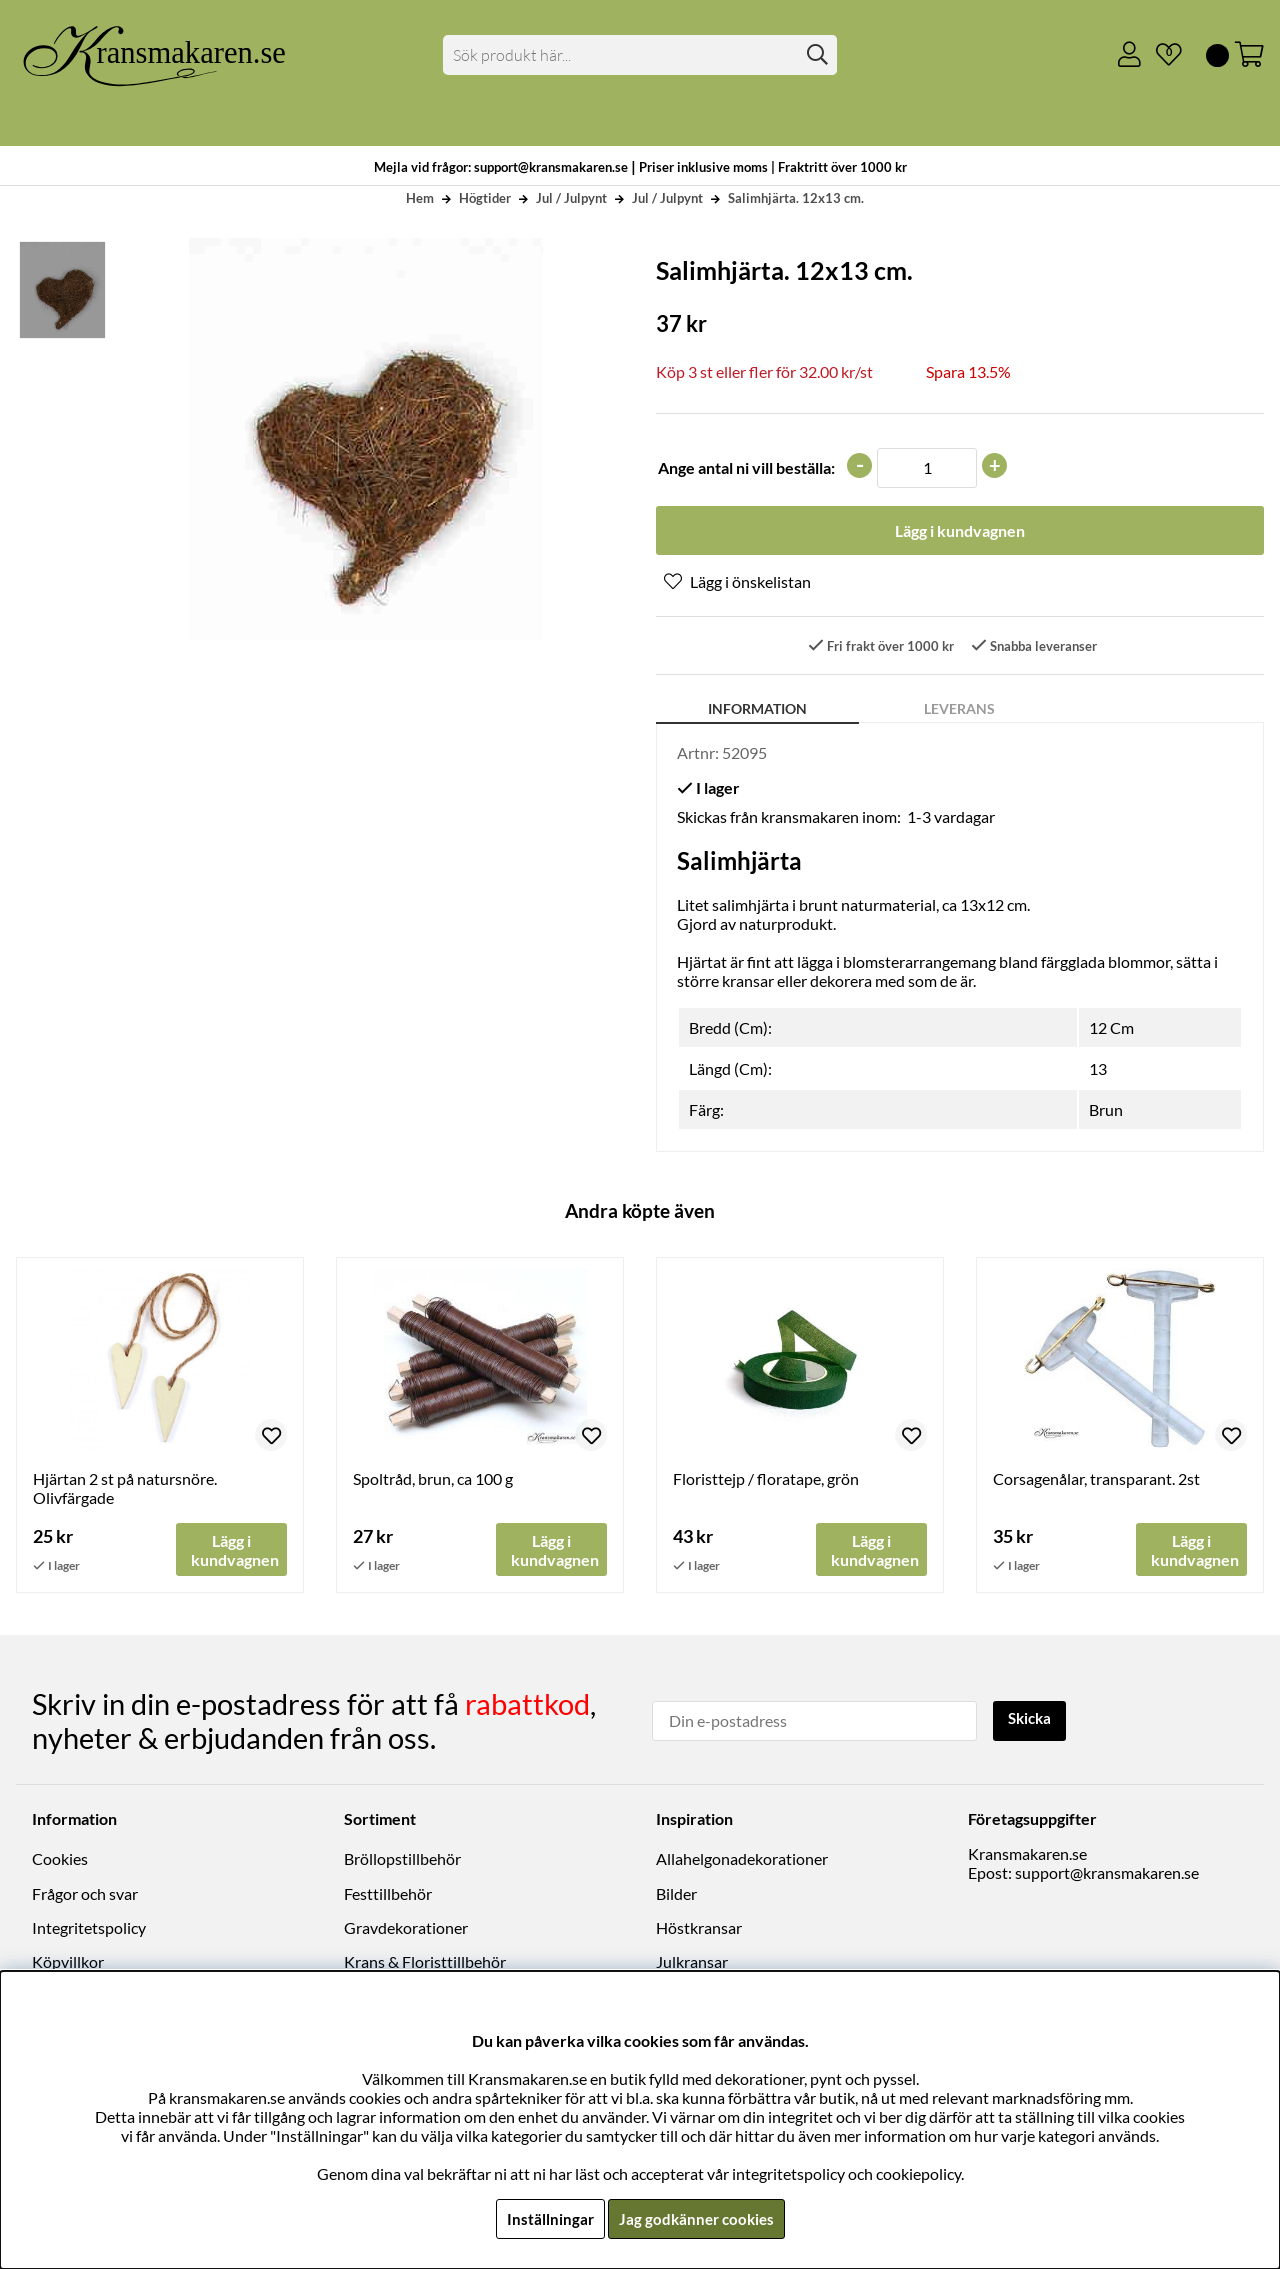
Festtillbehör (388, 1894)
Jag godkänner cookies (696, 2218)
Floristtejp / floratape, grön (766, 1480)
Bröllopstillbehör (402, 1859)
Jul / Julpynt (571, 198)
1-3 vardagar (951, 818)
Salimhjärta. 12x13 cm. (796, 198)
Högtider (485, 198)
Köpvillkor (68, 1962)
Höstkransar (699, 1928)
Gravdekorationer (406, 1928)
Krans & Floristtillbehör (425, 1962)
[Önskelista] (1161, 55)
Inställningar (547, 2218)
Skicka (1032, 1719)
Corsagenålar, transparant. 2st (1096, 1480)
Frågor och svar (85, 1894)
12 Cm (1111, 1029)
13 (1098, 1070)
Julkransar (692, 1962)
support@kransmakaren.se (1107, 1873)
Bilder (676, 1894)
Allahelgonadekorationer (742, 1859)
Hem (420, 198)
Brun (1106, 1111)
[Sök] (640, 55)
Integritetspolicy (89, 1928)
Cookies (60, 1859)
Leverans (959, 710)
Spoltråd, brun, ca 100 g (433, 1480)
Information (757, 710)
